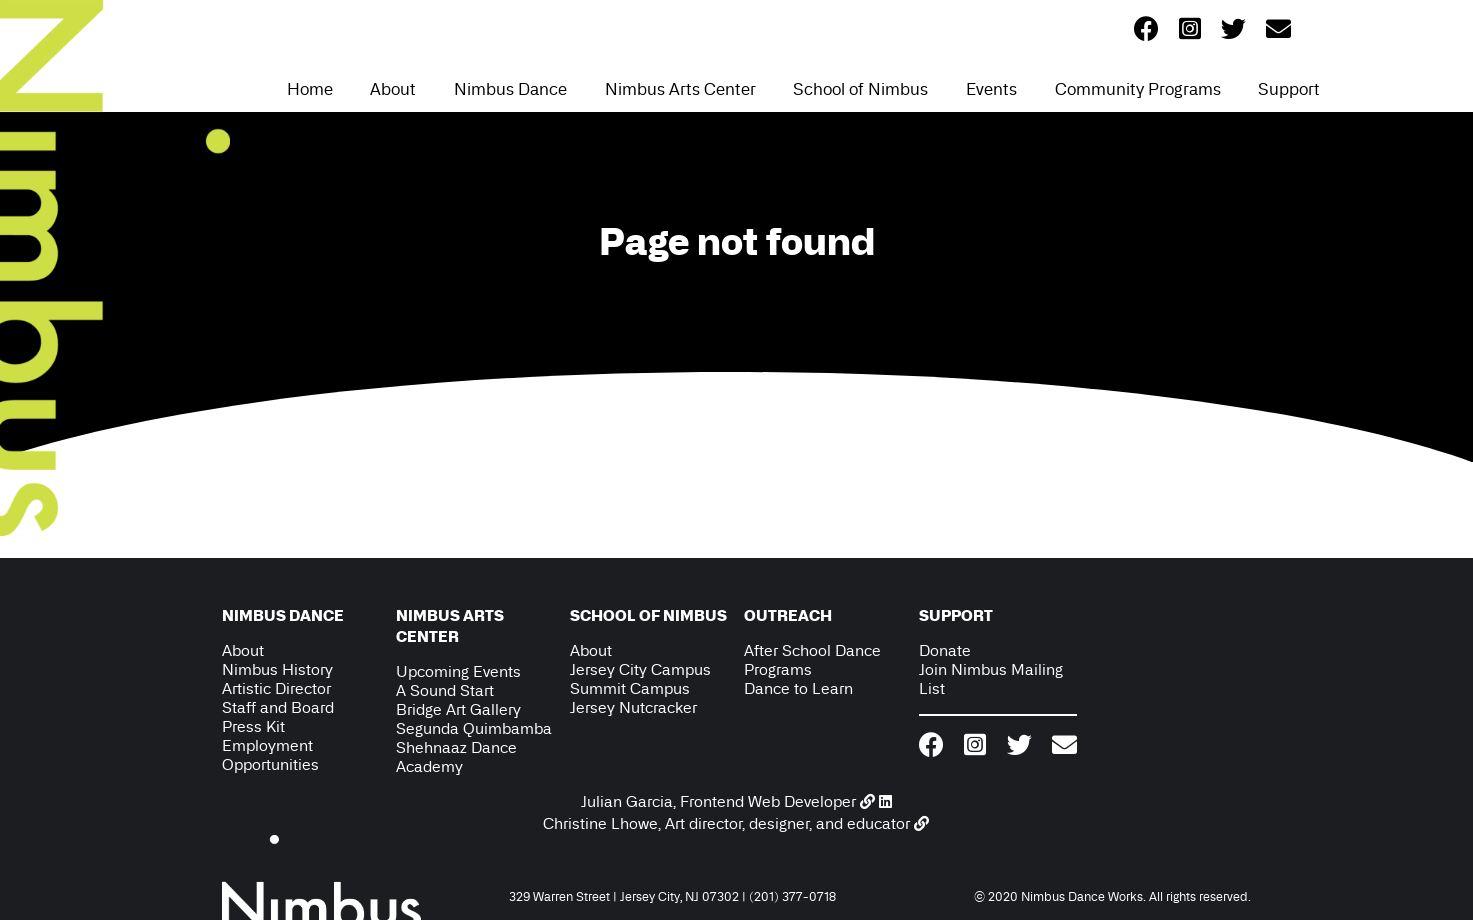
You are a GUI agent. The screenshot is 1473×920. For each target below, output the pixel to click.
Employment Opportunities (270, 755)
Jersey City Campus (640, 669)
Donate (945, 650)
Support (1289, 89)
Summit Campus (630, 688)
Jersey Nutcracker (633, 707)
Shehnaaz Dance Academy (456, 757)
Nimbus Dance (510, 89)
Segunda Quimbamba (474, 728)
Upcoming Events (458, 671)
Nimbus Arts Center (680, 89)
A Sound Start (445, 690)
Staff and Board (278, 707)
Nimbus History (277, 669)
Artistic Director (276, 688)
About (393, 89)
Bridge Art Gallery (458, 709)
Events (991, 89)
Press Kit (253, 726)
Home (310, 89)
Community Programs (1138, 89)
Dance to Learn (798, 688)
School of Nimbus (860, 89)
